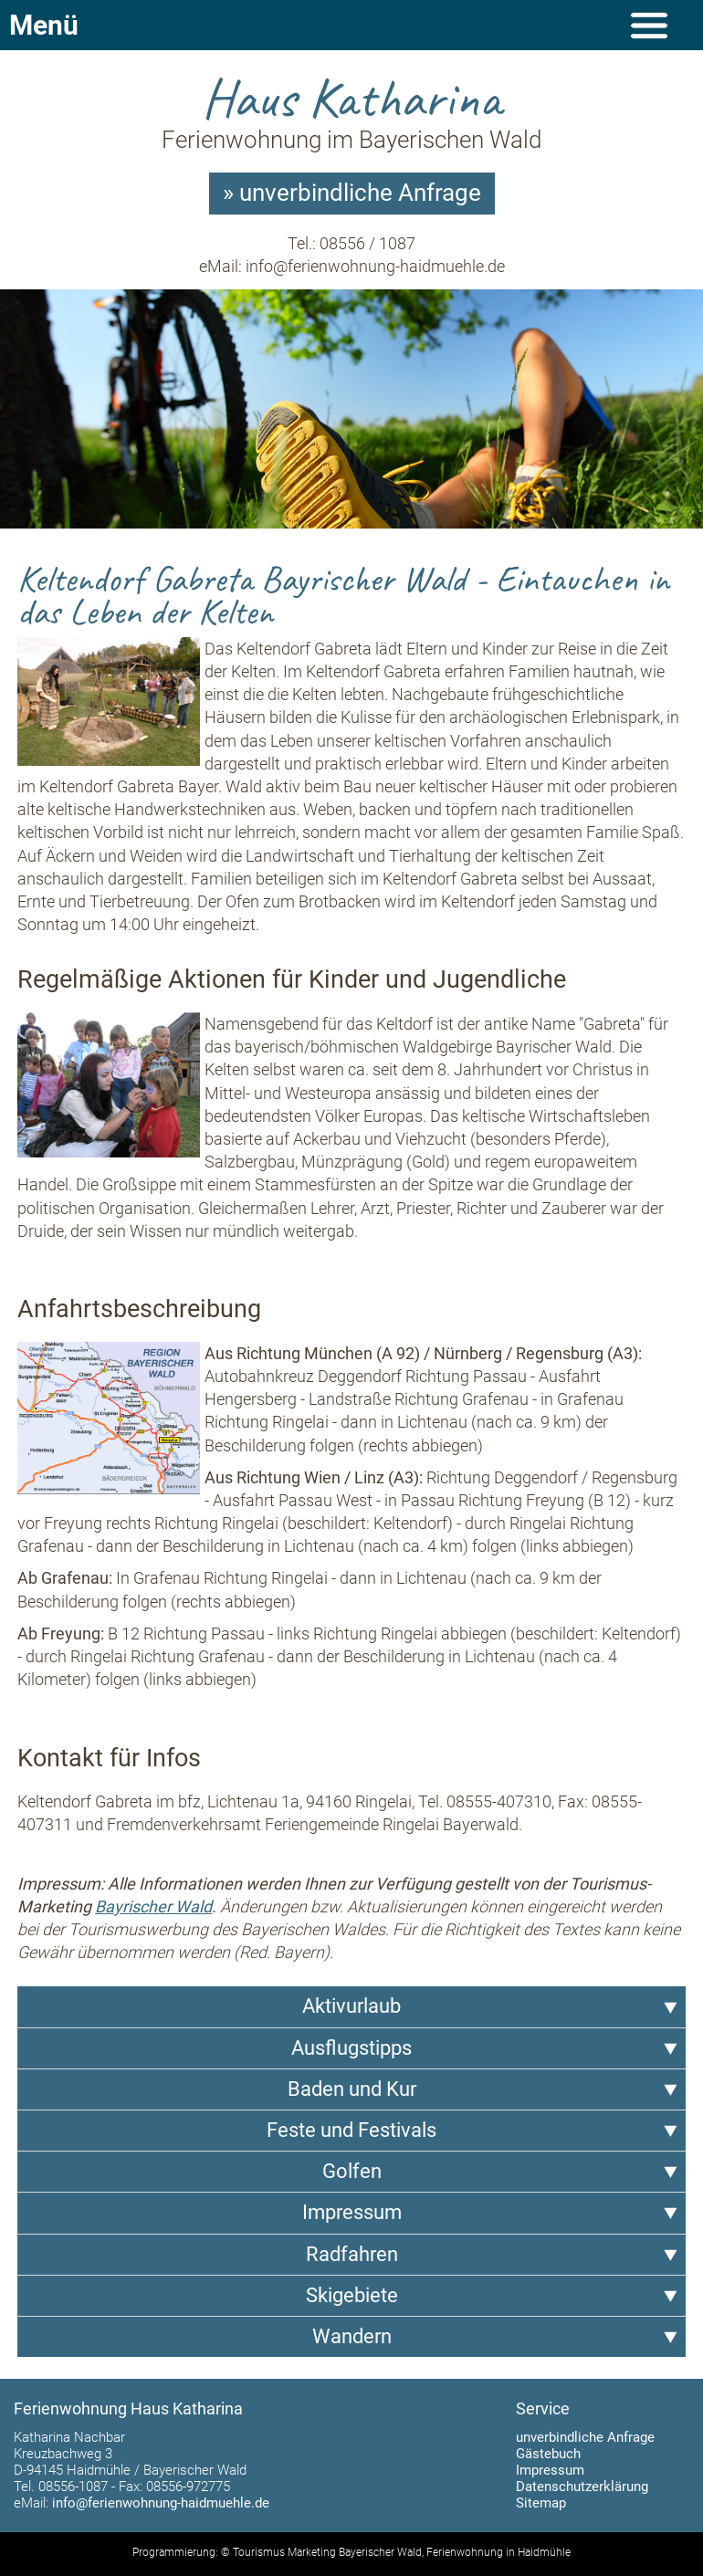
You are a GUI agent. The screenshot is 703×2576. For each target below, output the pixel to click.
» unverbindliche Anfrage (352, 192)
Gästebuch (548, 2453)
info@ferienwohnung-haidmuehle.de (375, 266)
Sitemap (541, 2503)
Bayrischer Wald (153, 1906)
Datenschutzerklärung (582, 2486)
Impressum (550, 2470)
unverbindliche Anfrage (585, 2437)
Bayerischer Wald (380, 2552)
